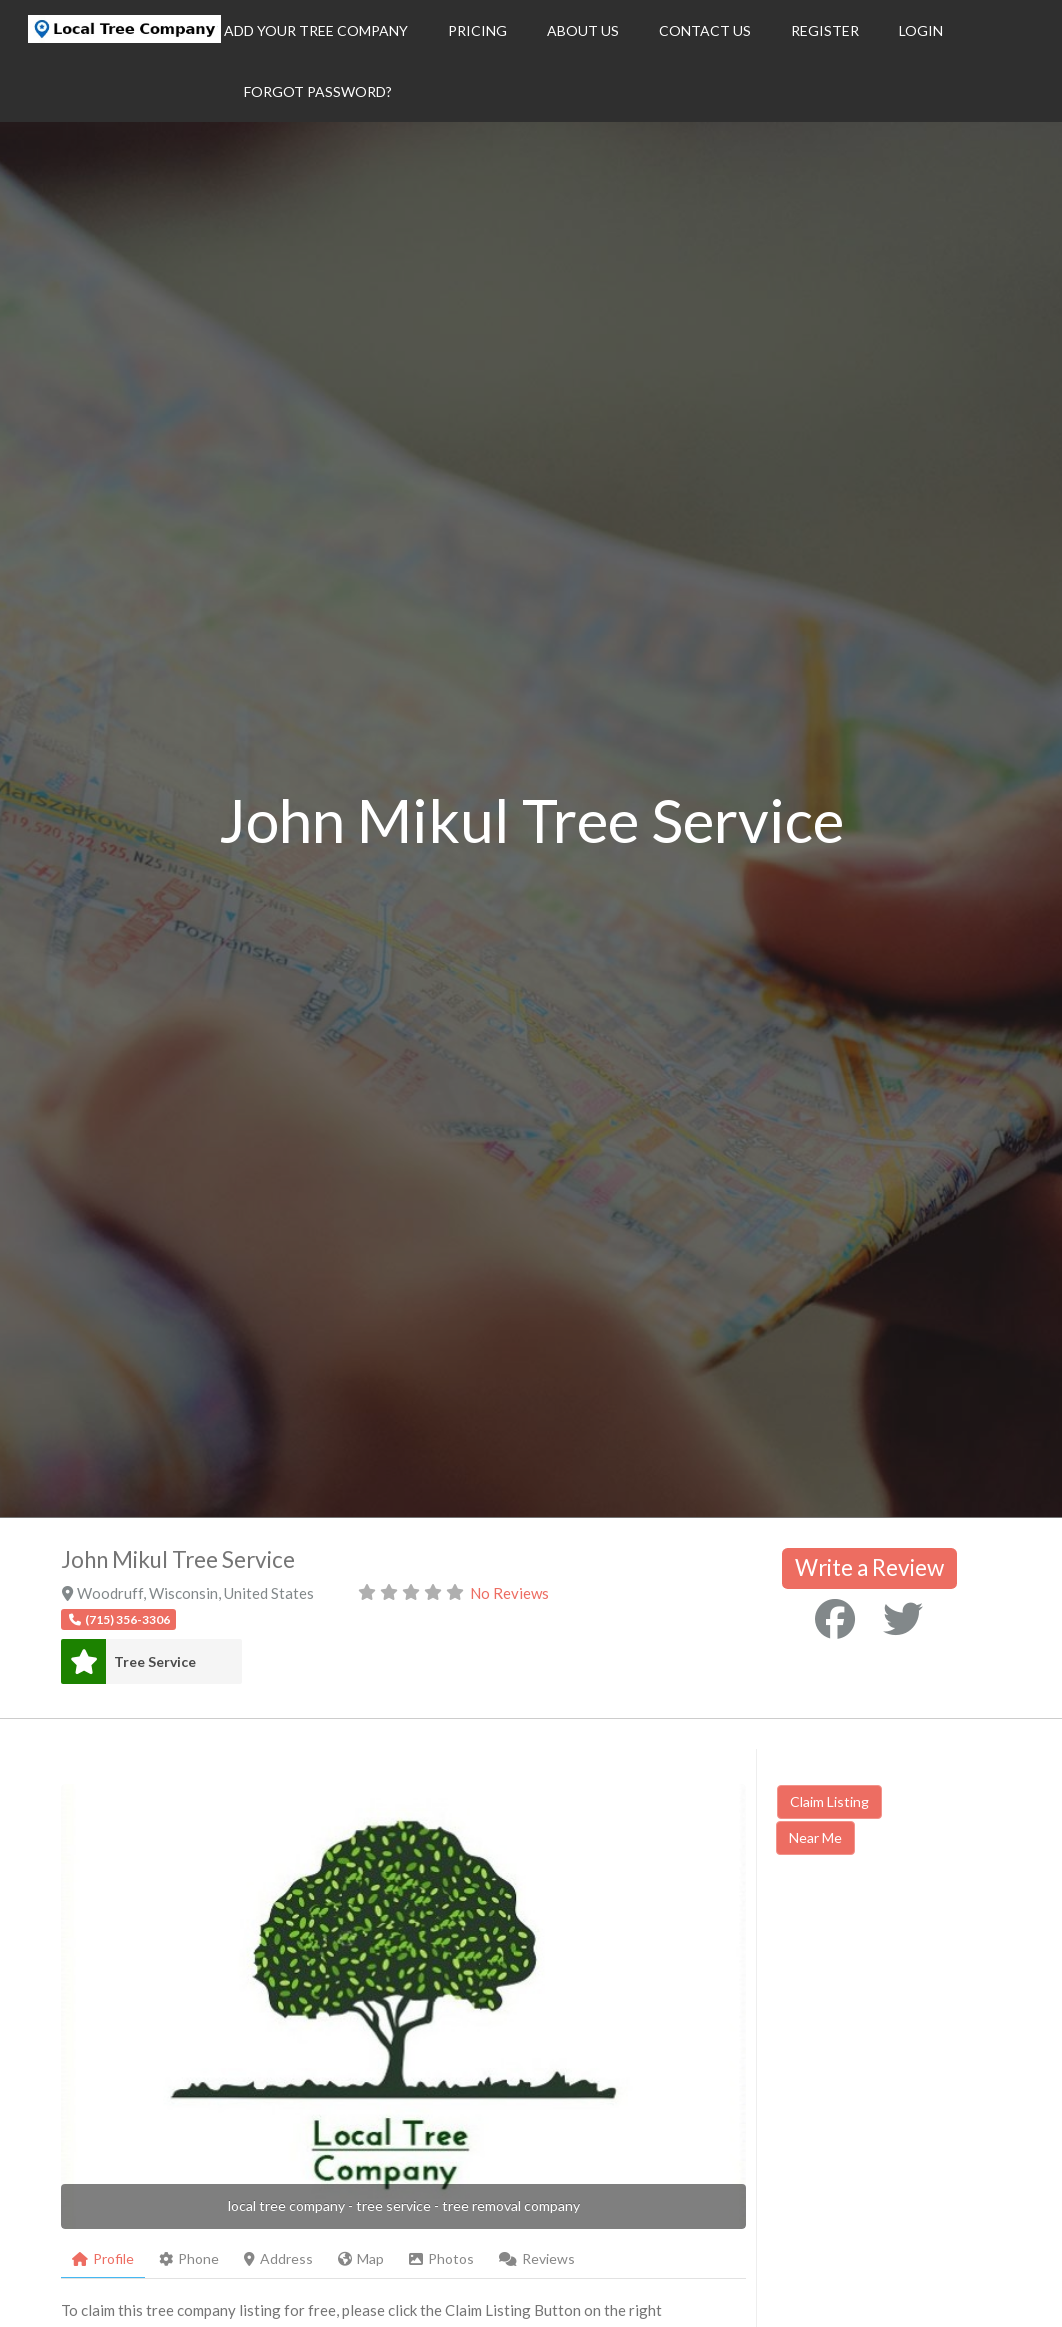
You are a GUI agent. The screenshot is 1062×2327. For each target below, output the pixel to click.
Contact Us (705, 30)
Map (361, 2258)
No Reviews (509, 1593)
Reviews (537, 2258)
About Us (583, 30)
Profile (103, 2258)
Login (921, 30)
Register (825, 30)
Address (278, 2258)
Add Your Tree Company (316, 30)
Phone (189, 2258)
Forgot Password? (318, 91)
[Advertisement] (918, 2026)
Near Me (815, 1837)
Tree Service (155, 1661)
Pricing (477, 30)
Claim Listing (829, 1801)
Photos (441, 2258)
